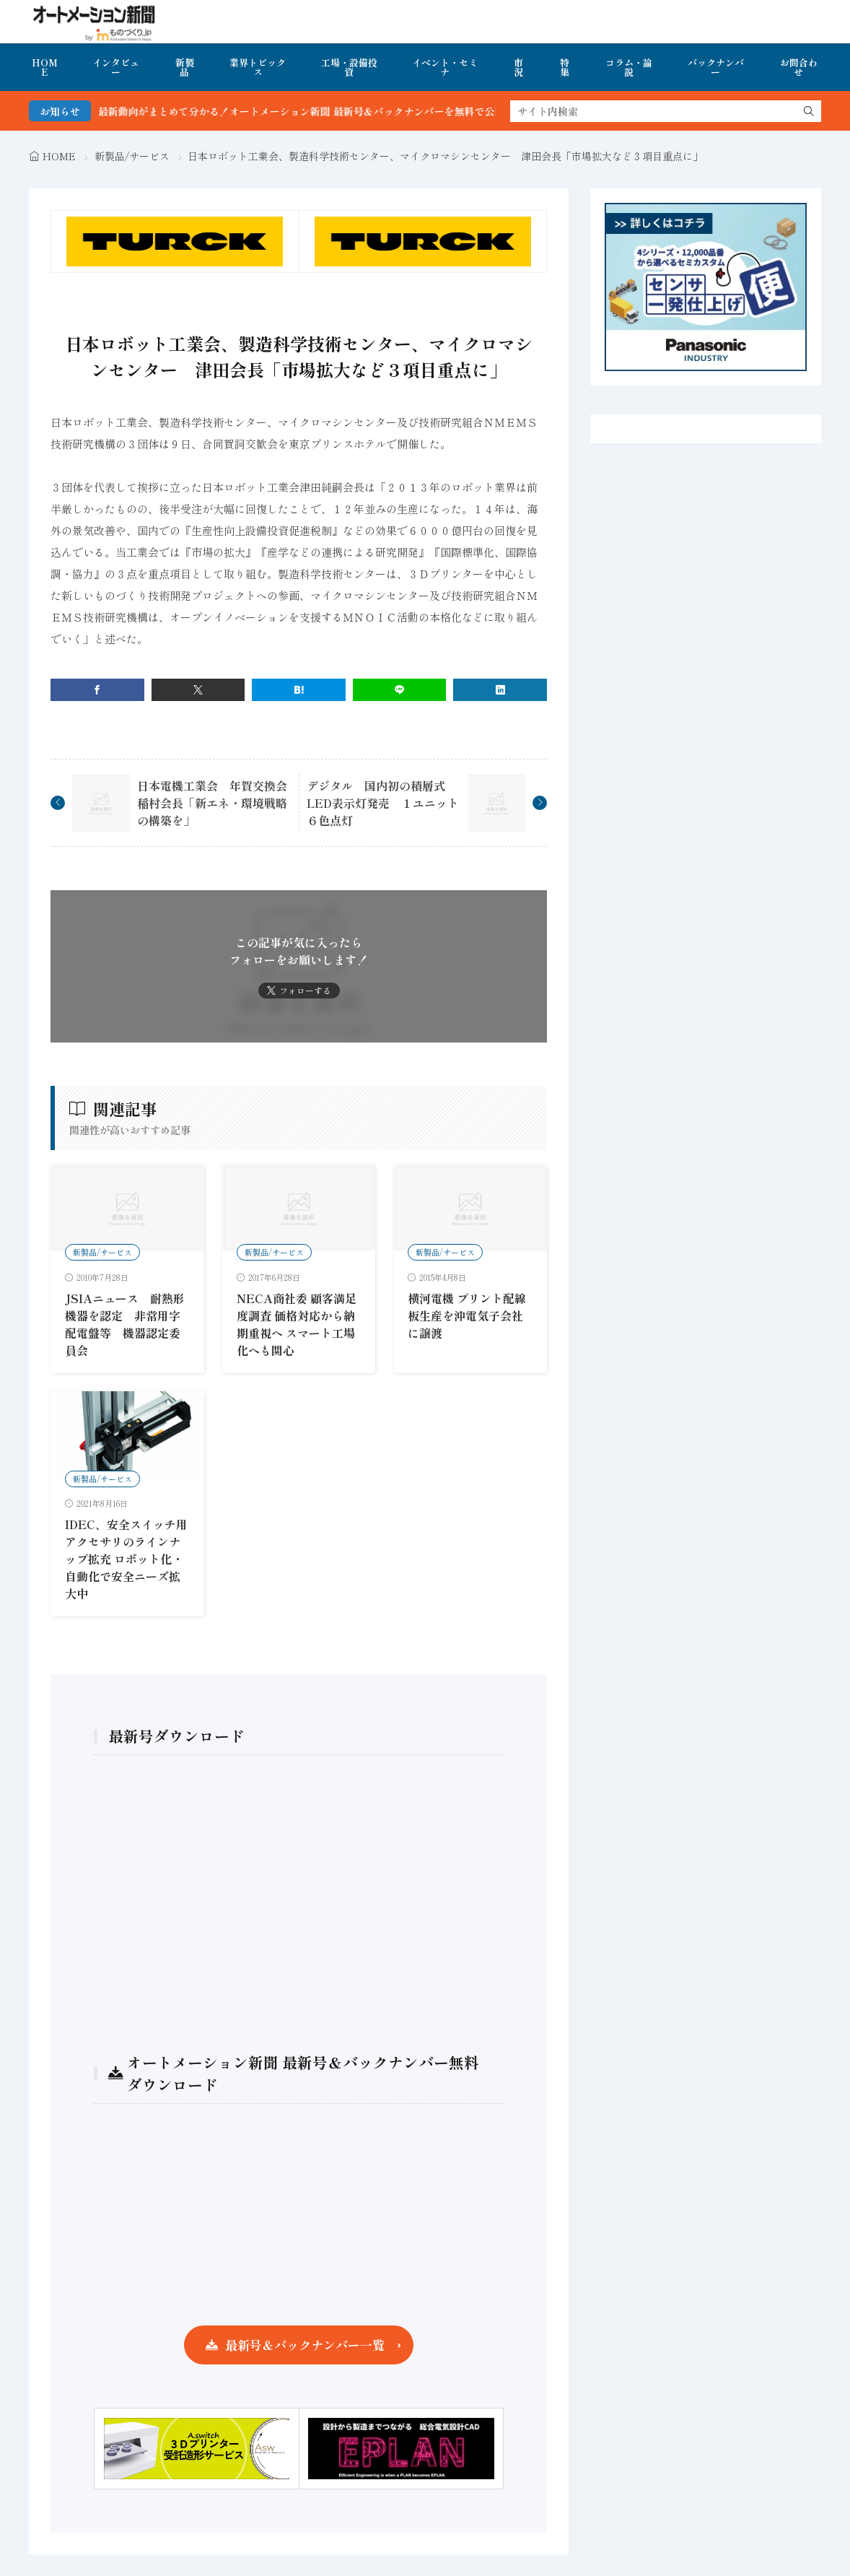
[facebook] (97, 690)
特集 (564, 67)
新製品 (184, 67)
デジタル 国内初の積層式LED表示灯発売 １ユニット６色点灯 (383, 803)
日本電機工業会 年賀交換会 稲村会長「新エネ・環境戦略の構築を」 (218, 803)
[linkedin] (500, 690)
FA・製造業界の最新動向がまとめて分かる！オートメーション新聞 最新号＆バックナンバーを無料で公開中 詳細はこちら (334, 111)
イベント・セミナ (445, 67)
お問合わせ (799, 67)
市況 (518, 67)
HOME (45, 67)
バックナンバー (716, 67)
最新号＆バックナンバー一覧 (305, 2345)
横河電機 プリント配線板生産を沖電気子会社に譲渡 (467, 1315)
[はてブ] (299, 690)
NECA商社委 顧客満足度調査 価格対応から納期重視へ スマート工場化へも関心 (296, 1324)
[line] (400, 690)
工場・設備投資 (349, 67)
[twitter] (198, 690)
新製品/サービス (132, 156)
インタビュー (115, 67)
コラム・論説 (628, 67)
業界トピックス (257, 67)
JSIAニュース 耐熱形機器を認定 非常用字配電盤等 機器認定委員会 (125, 1324)
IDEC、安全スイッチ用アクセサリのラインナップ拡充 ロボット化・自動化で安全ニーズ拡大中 (126, 1558)
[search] (809, 111)
